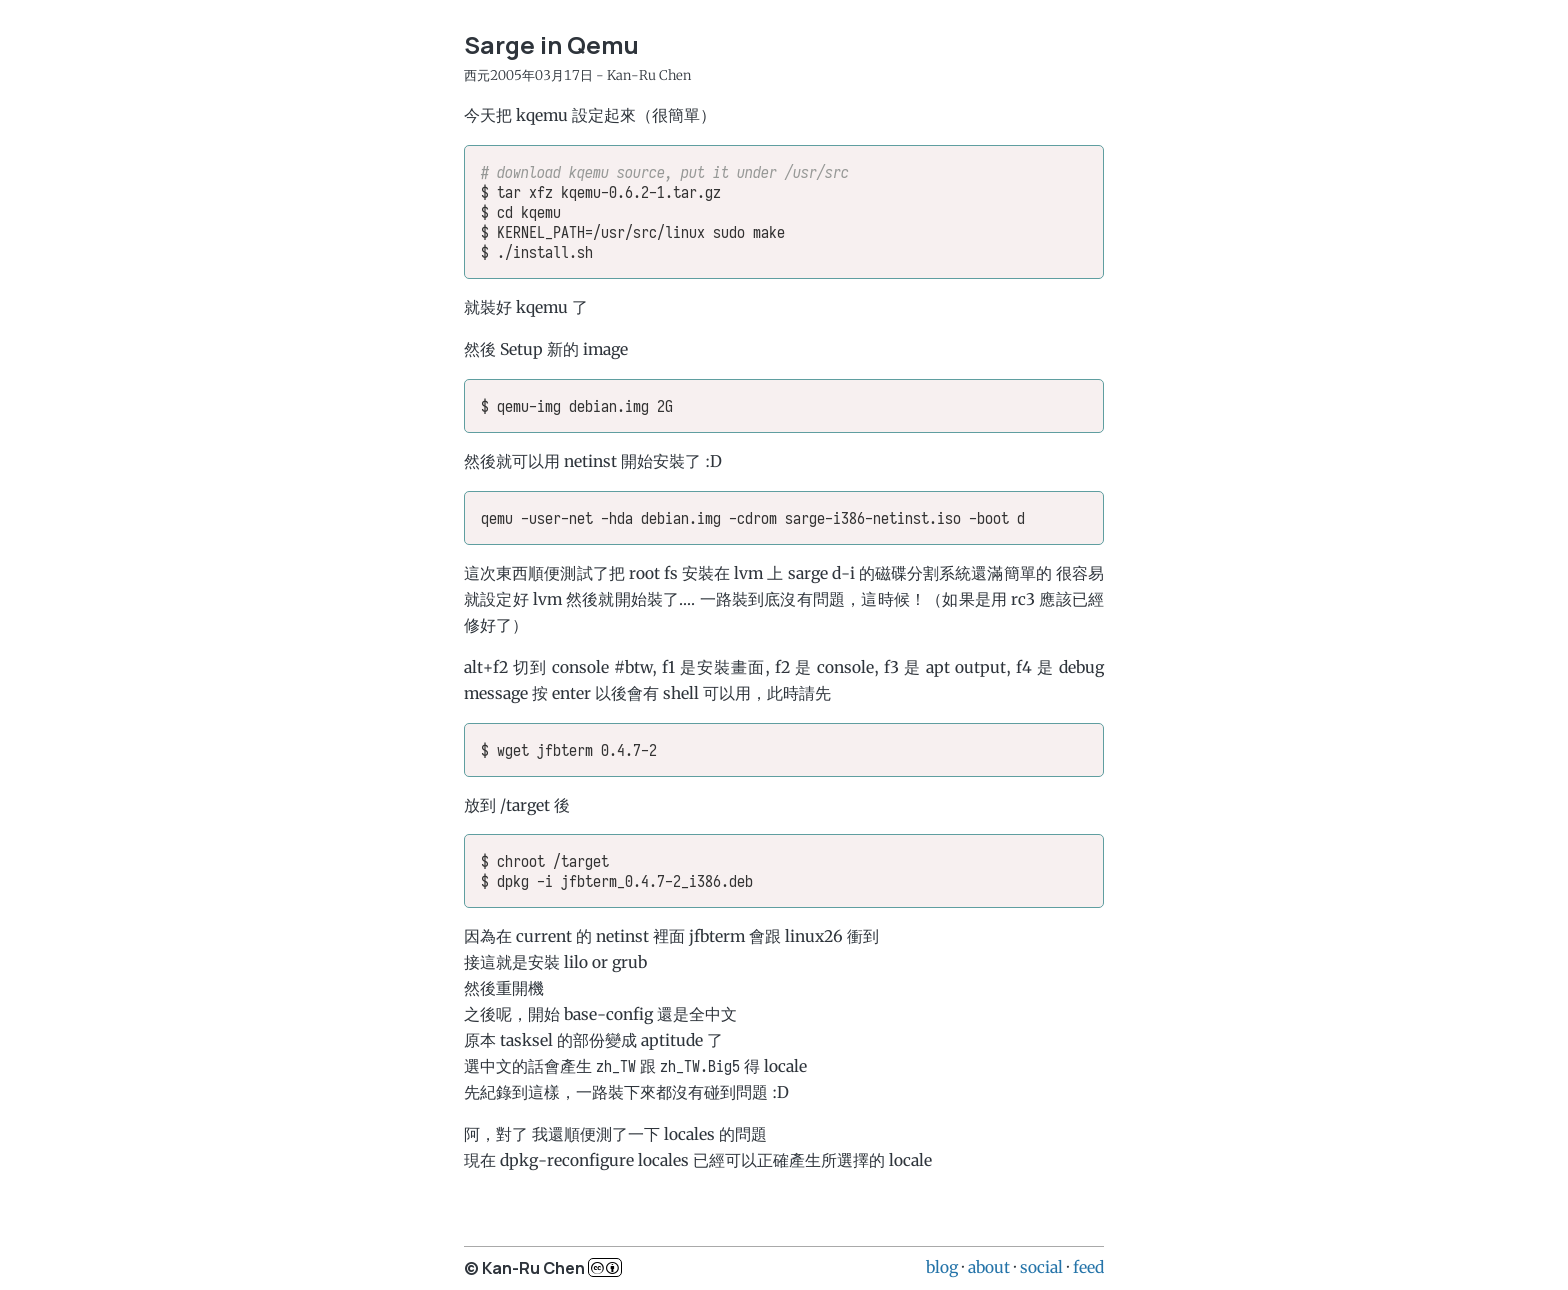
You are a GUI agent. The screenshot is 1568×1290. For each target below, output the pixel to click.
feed (1088, 1267)
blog (942, 1267)
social (1041, 1267)
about (989, 1267)
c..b (605, 1267)
